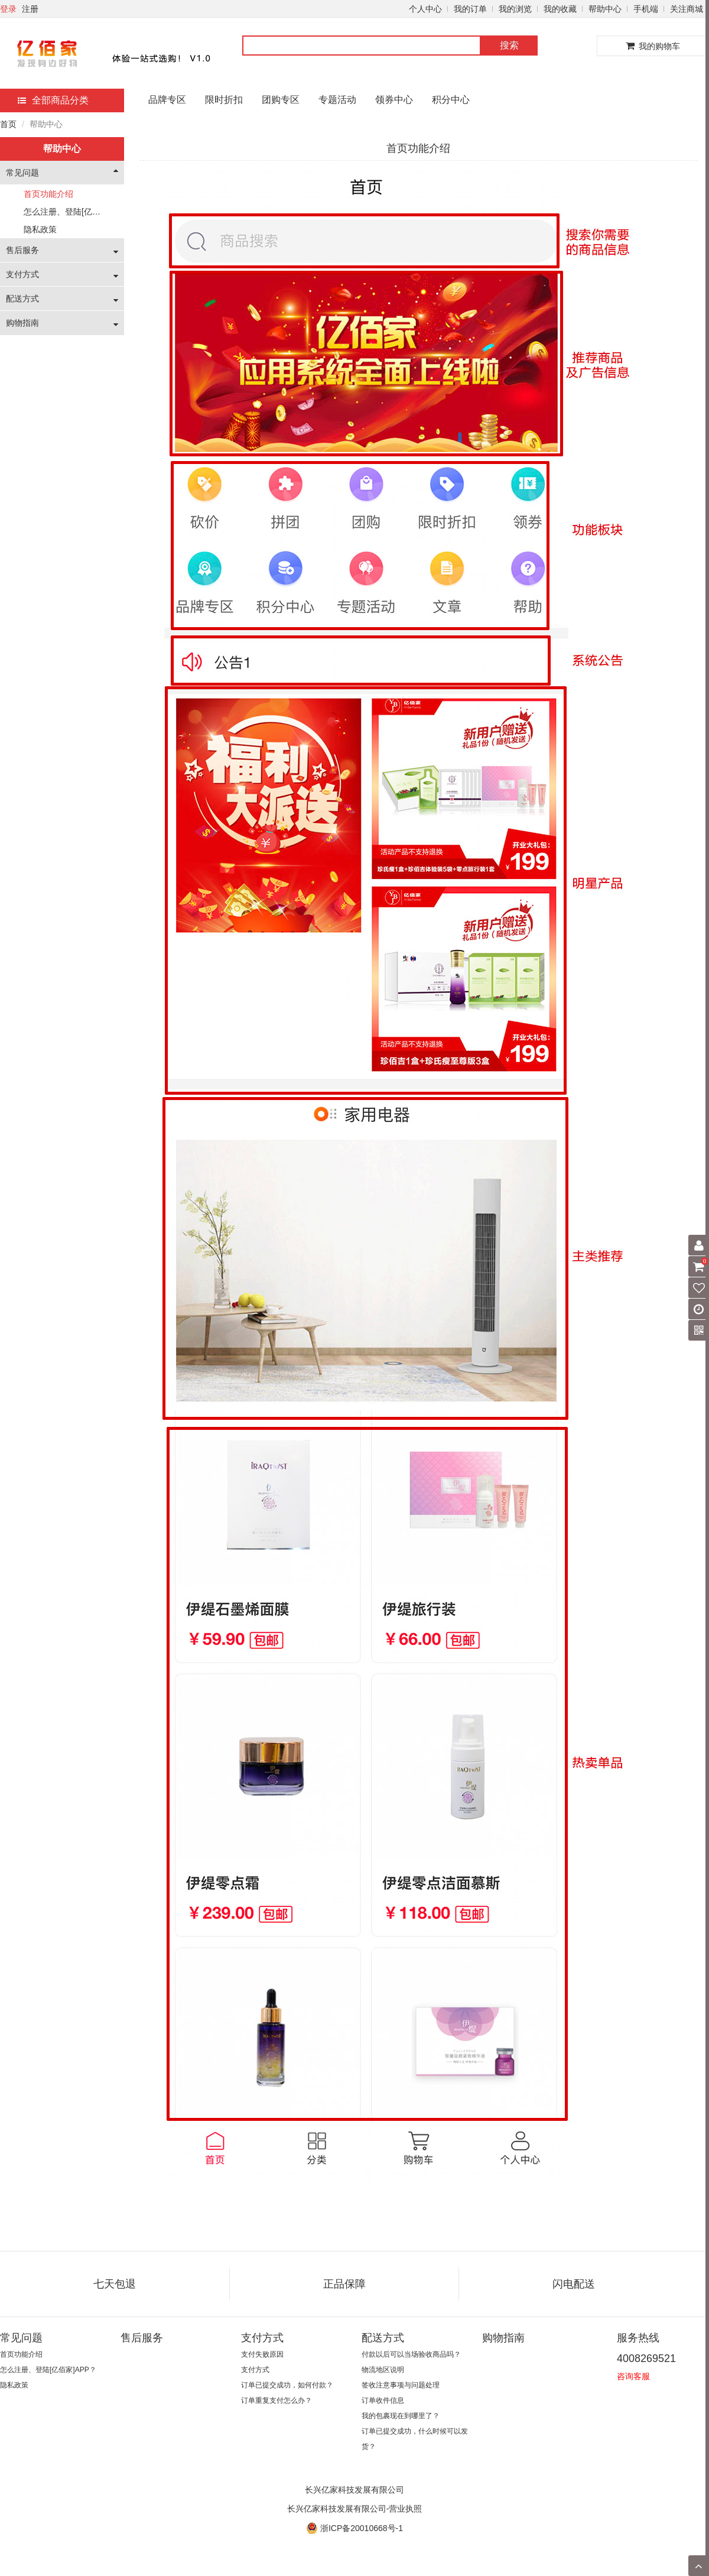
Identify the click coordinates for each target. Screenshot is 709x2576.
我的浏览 (515, 9)
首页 (8, 124)
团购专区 (281, 100)
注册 (30, 9)
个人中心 (425, 9)
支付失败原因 (262, 2354)
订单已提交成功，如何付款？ (287, 2385)
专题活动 (337, 100)
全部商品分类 (53, 100)
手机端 (645, 9)
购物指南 (22, 322)
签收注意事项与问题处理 (401, 2385)
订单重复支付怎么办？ (276, 2400)
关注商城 (686, 9)
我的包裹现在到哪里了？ (401, 2416)
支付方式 (22, 274)
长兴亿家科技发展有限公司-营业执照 (354, 2508)
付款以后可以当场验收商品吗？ (411, 2354)
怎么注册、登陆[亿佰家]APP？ (80, 211)
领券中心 (394, 100)
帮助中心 (605, 9)
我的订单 (470, 9)
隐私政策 (40, 229)
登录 (8, 9)
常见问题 (22, 172)
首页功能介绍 (48, 194)
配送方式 (22, 298)
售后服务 (22, 250)
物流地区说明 (383, 2370)
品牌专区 (167, 100)
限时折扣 (224, 100)
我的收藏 (560, 9)
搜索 (509, 45)
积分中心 (451, 100)
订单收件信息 (383, 2400)
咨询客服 (633, 2376)
